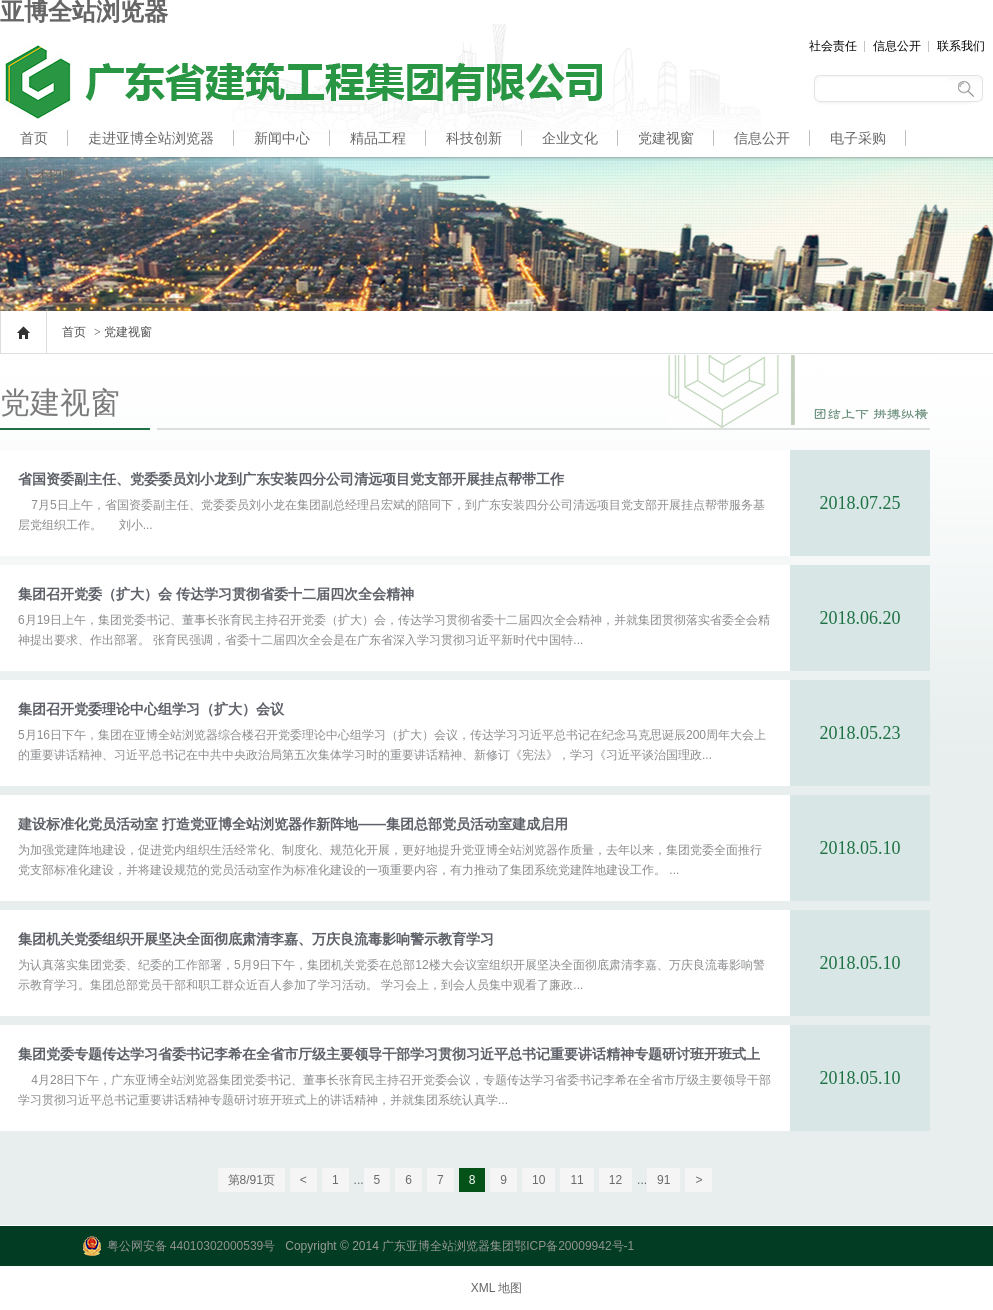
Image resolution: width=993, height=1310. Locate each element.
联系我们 (961, 46)
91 (663, 1180)
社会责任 (833, 46)
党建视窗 (666, 138)
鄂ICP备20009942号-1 (574, 1246)
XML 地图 (497, 1288)
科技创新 (474, 138)
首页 (34, 138)
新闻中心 (282, 138)
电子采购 (858, 138)
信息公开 (897, 46)
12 (615, 1180)
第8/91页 (251, 1180)
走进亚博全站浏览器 (151, 138)
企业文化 (570, 138)
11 (576, 1180)
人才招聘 (48, 176)
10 (538, 1180)
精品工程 (378, 138)
